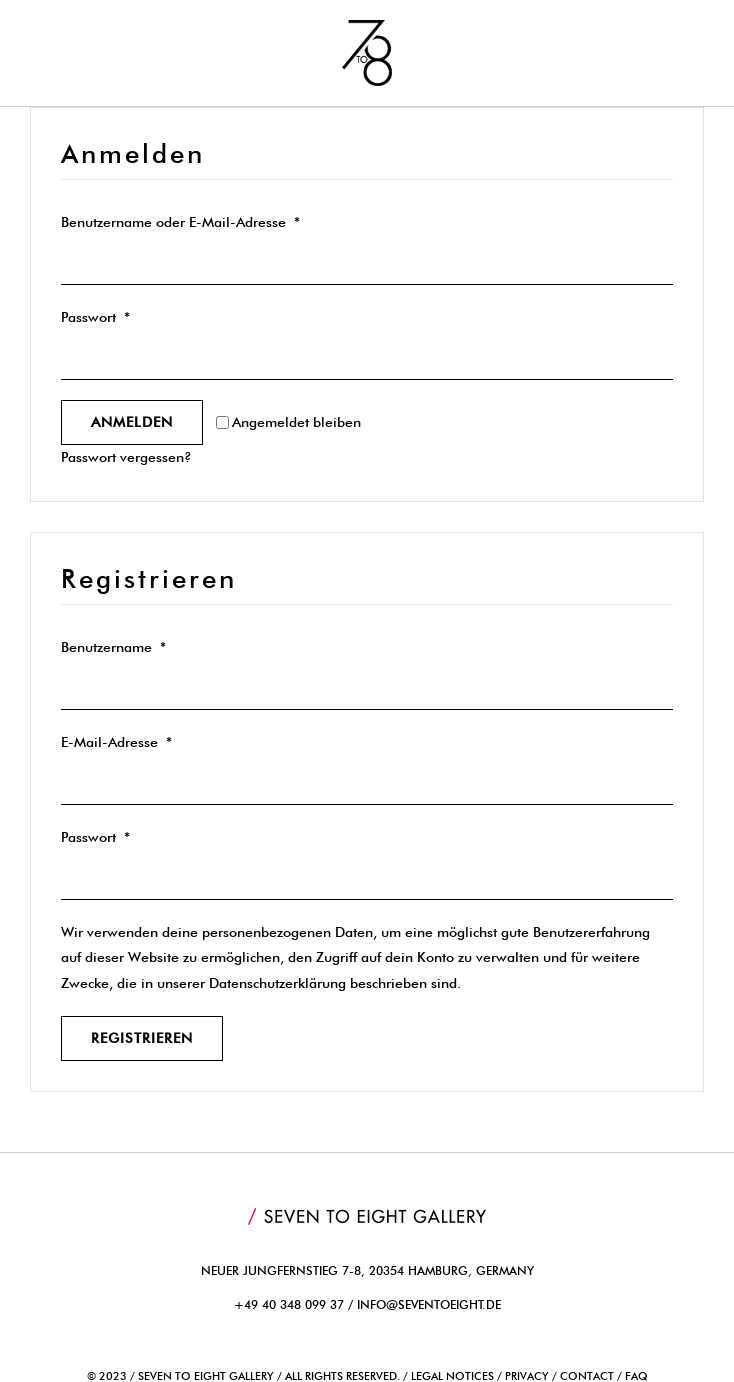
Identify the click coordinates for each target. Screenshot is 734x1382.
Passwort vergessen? (126, 457)
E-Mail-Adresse (116, 742)
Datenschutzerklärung (277, 983)
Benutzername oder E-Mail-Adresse (180, 222)
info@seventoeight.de (429, 1304)
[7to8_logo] (367, 27)
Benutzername (113, 647)
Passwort (95, 317)
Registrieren (142, 1038)
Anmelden (132, 422)
